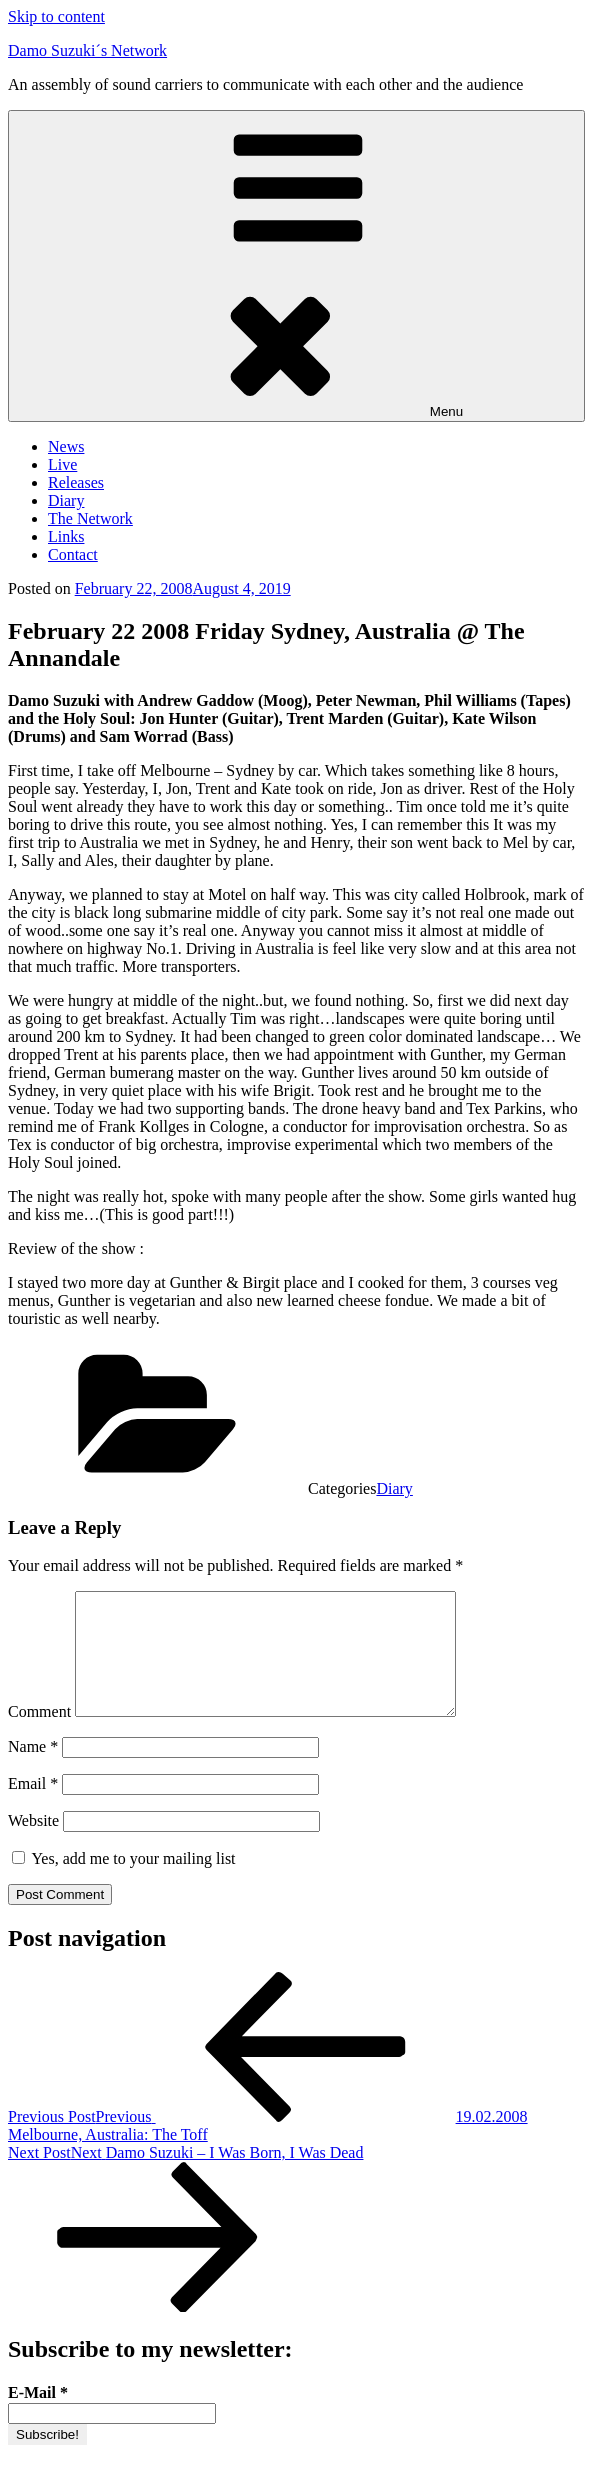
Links (66, 536)
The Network (90, 518)
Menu (296, 266)
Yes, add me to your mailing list (124, 1882)
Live (62, 464)
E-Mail (38, 2416)
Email (33, 1807)
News (66, 446)
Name (33, 1770)
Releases (76, 482)
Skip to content (56, 16)
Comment (39, 1735)
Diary (66, 500)
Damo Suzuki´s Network (87, 50)
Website (33, 1844)
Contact (73, 554)
